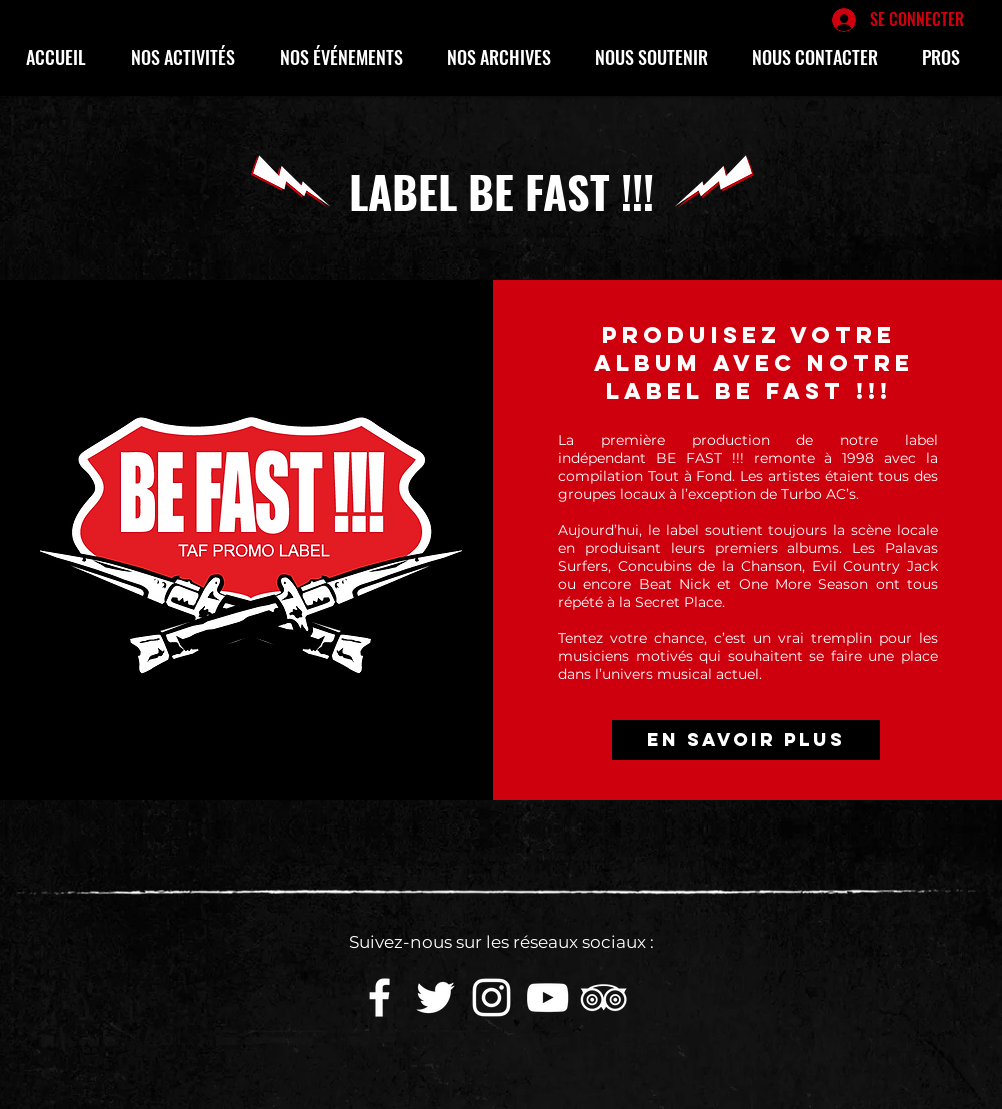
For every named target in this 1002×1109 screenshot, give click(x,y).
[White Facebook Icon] (379, 997)
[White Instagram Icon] (491, 997)
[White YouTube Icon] (547, 997)
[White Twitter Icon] (435, 997)
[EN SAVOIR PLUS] (746, 740)
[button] (190, 57)
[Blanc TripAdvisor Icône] (603, 997)
